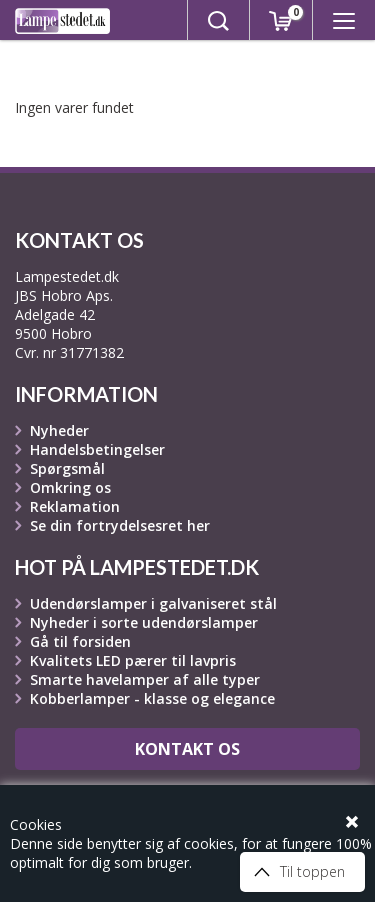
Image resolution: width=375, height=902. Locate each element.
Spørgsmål (67, 468)
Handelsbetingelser (97, 449)
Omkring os (70, 487)
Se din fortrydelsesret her (120, 525)
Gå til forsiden (80, 641)
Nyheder (59, 430)
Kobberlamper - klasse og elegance (152, 698)
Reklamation (75, 506)
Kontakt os (187, 749)
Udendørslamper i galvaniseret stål (153, 603)
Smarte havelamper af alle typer (145, 679)
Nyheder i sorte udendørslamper (144, 622)
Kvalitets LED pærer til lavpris (133, 660)
